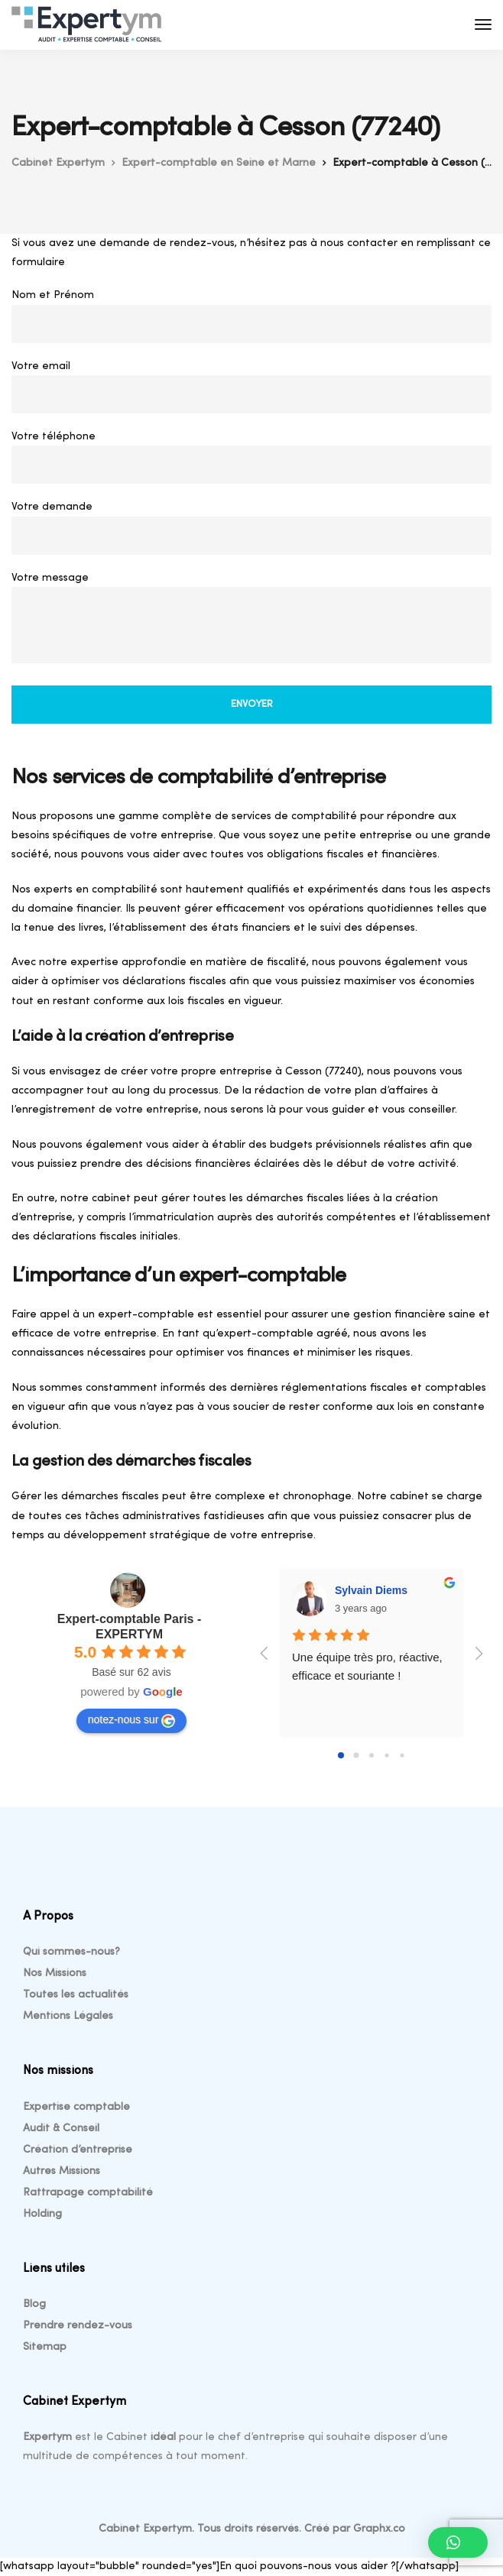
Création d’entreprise (77, 2150)
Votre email (251, 391)
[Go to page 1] (356, 1755)
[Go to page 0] (341, 1755)
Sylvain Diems (371, 1590)
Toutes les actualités (75, 1995)
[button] (458, 2542)
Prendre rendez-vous (77, 2325)
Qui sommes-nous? (71, 1952)
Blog (34, 2304)
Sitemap (45, 2347)
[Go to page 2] (371, 1755)
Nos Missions (54, 1973)
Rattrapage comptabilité (88, 2193)
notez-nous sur (132, 1720)
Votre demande (251, 531)
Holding (42, 2214)
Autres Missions (61, 2171)
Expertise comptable (76, 2107)
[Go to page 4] (402, 1756)
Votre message (251, 621)
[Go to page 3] (386, 1756)
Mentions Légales (68, 2016)
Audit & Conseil (61, 2128)
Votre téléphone (251, 461)
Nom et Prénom (251, 320)
